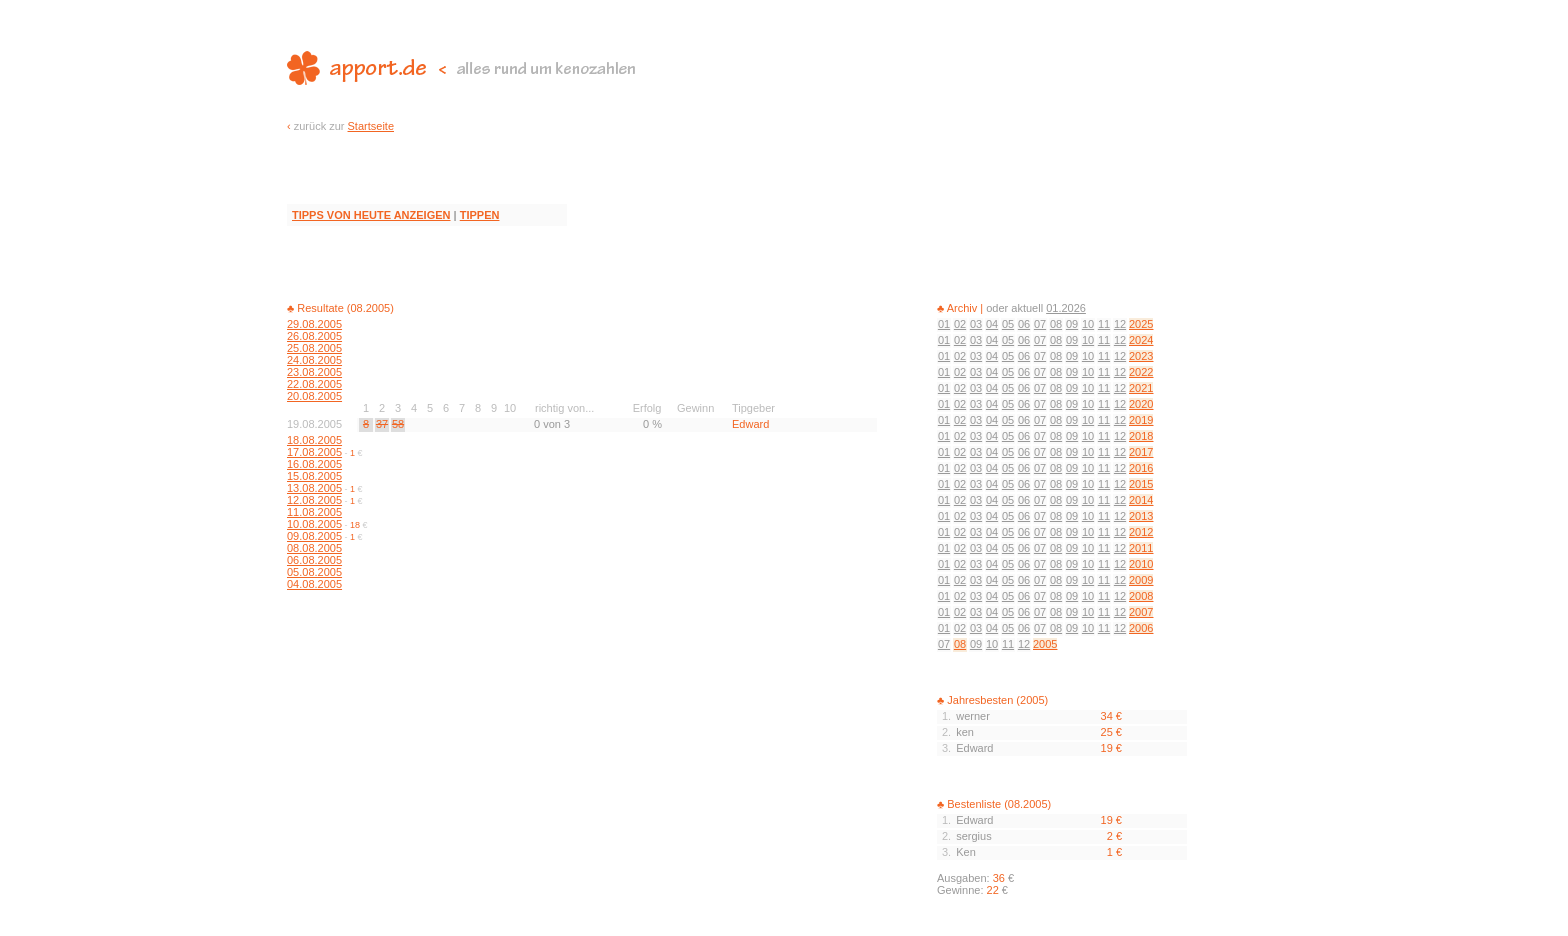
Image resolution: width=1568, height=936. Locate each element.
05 (1008, 324)
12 (1120, 324)
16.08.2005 (314, 464)
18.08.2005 (314, 440)
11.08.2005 (314, 512)
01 (944, 324)
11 (1104, 324)
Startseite (371, 126)
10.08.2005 (314, 524)
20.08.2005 (314, 396)
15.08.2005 (314, 476)
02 (960, 324)
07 (1040, 324)
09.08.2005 (314, 536)
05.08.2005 (314, 572)
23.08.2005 (314, 372)
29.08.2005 (314, 324)
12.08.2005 (314, 500)
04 (992, 324)
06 (1024, 324)
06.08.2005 (314, 560)
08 (1056, 324)
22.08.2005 (314, 384)
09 (1072, 324)
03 (976, 324)
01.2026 (1066, 308)
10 (1088, 324)
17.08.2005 (314, 452)
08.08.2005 (314, 548)
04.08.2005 (314, 584)
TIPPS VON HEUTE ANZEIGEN (371, 215)
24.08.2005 (314, 360)
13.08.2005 (314, 488)
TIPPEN (480, 215)
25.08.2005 (314, 348)
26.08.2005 (314, 336)
